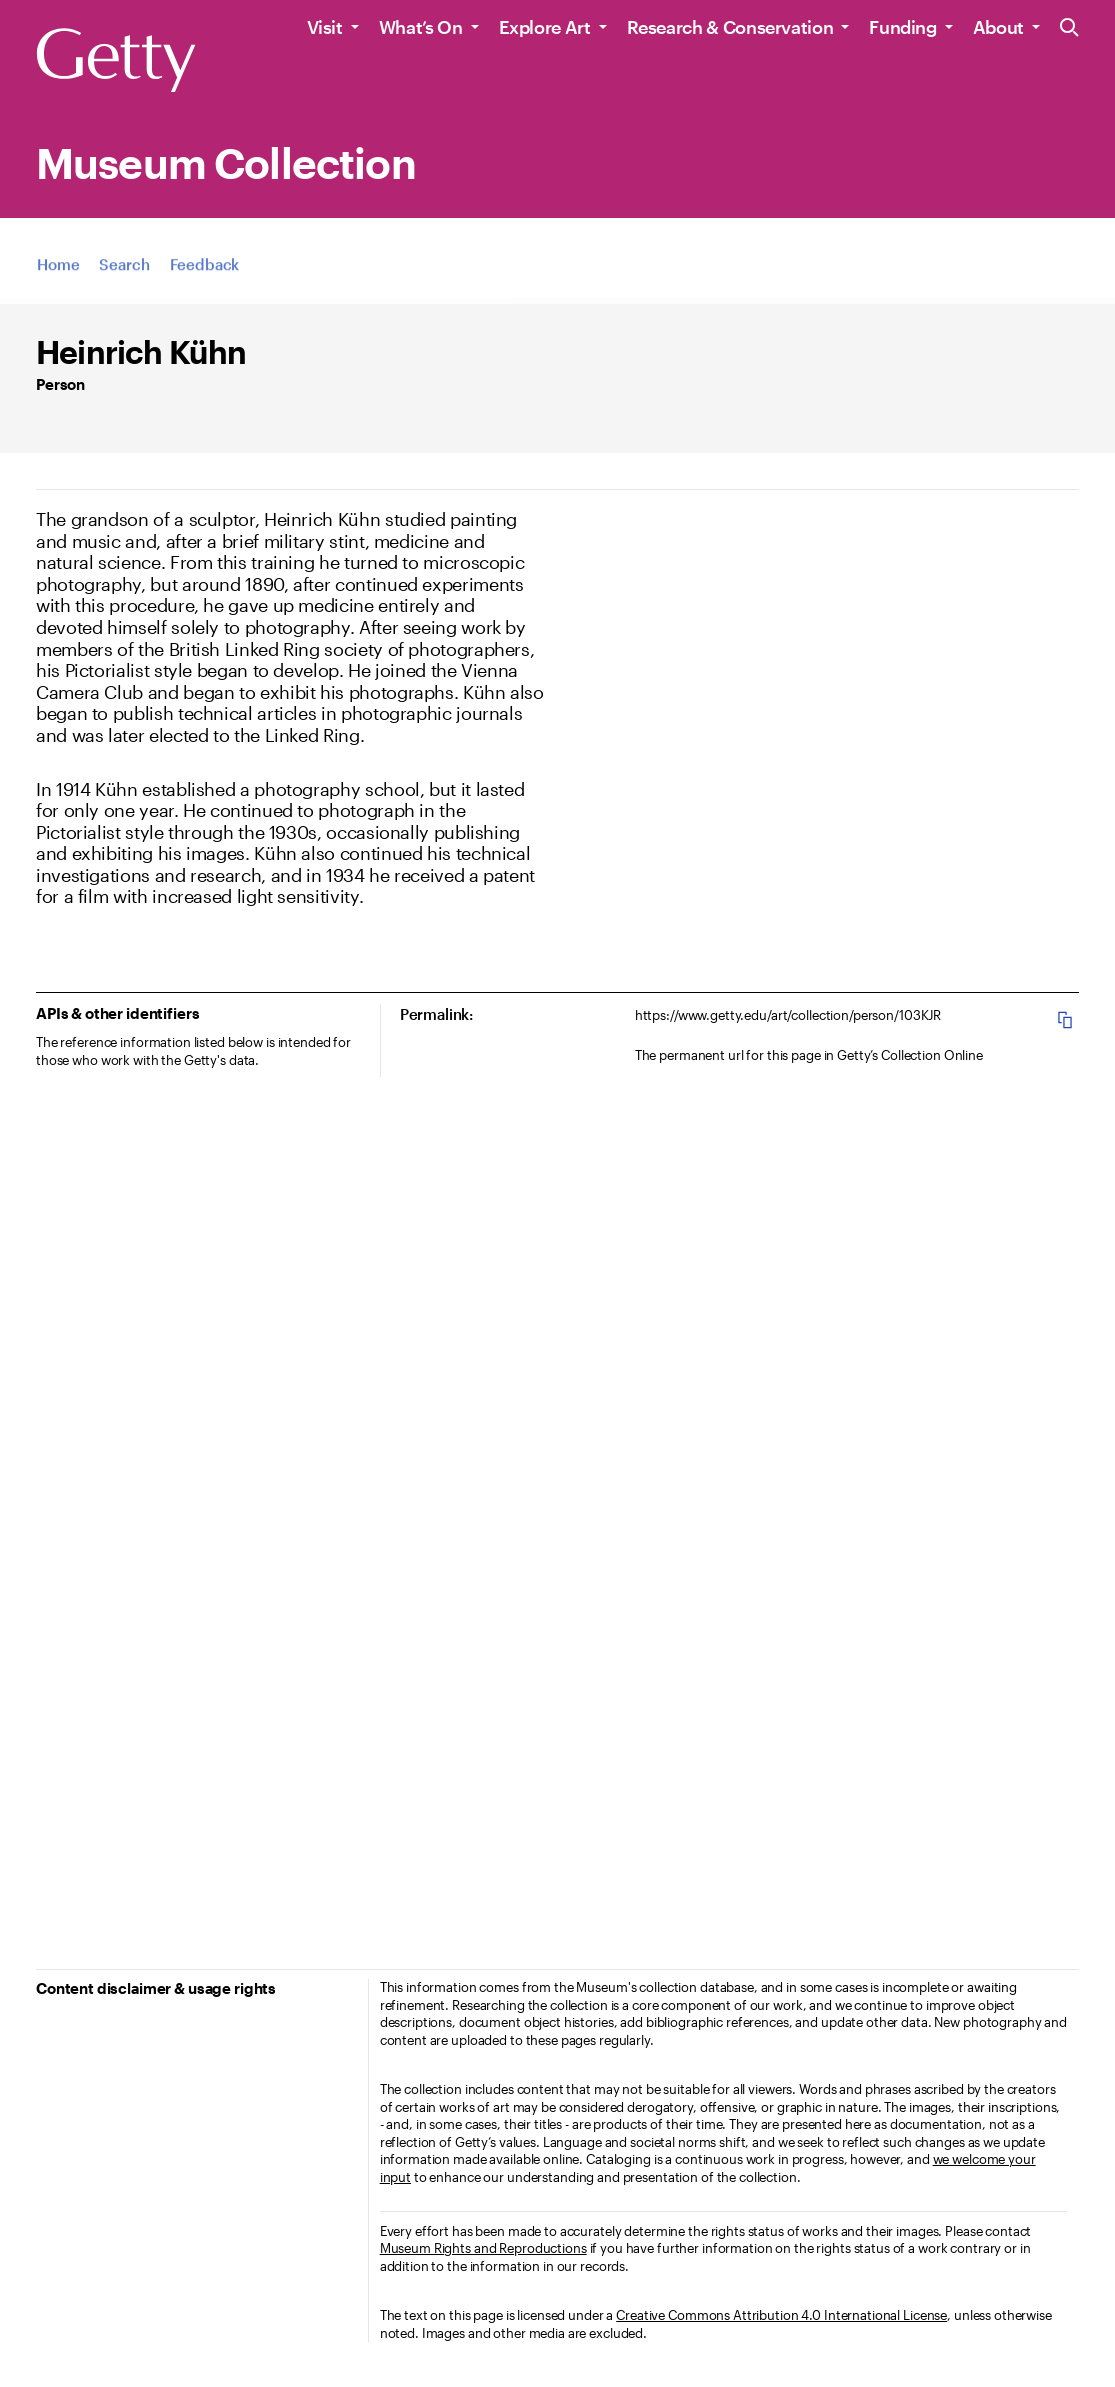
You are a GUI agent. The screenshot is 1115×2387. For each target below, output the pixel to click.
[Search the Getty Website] (1069, 28)
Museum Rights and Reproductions (483, 2248)
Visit (325, 27)
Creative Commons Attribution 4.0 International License (781, 2315)
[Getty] (116, 61)
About (998, 27)
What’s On (421, 27)
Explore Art (545, 27)
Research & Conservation (730, 27)
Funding (902, 27)
